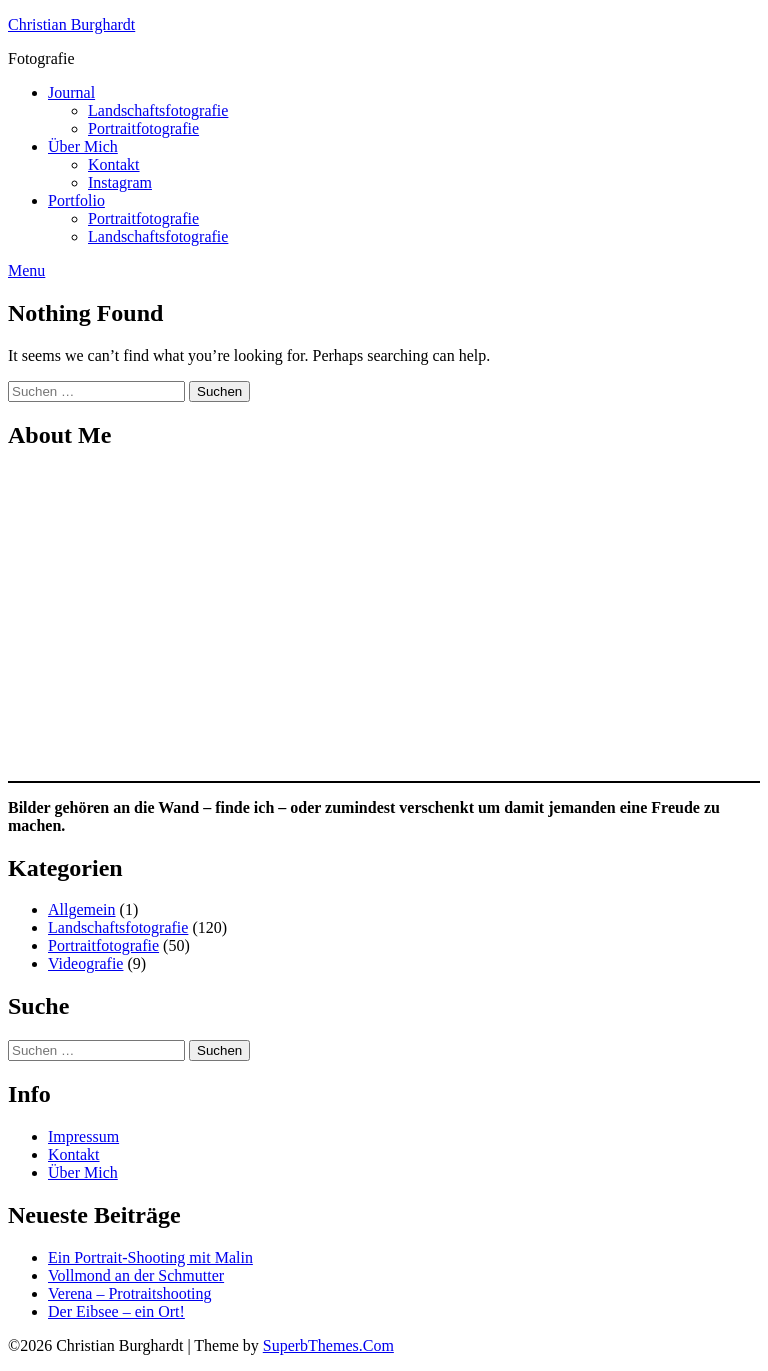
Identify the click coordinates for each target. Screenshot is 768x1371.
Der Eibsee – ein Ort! (116, 1311)
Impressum (83, 1136)
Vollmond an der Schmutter (136, 1275)
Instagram (120, 182)
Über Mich (83, 146)
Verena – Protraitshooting (130, 1293)
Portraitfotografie (143, 128)
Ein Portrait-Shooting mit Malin (150, 1257)
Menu (26, 270)
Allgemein (82, 909)
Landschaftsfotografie (158, 110)
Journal (71, 92)
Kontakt (114, 164)
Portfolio (76, 200)
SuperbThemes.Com (328, 1345)
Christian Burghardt (71, 24)
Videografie (85, 963)
